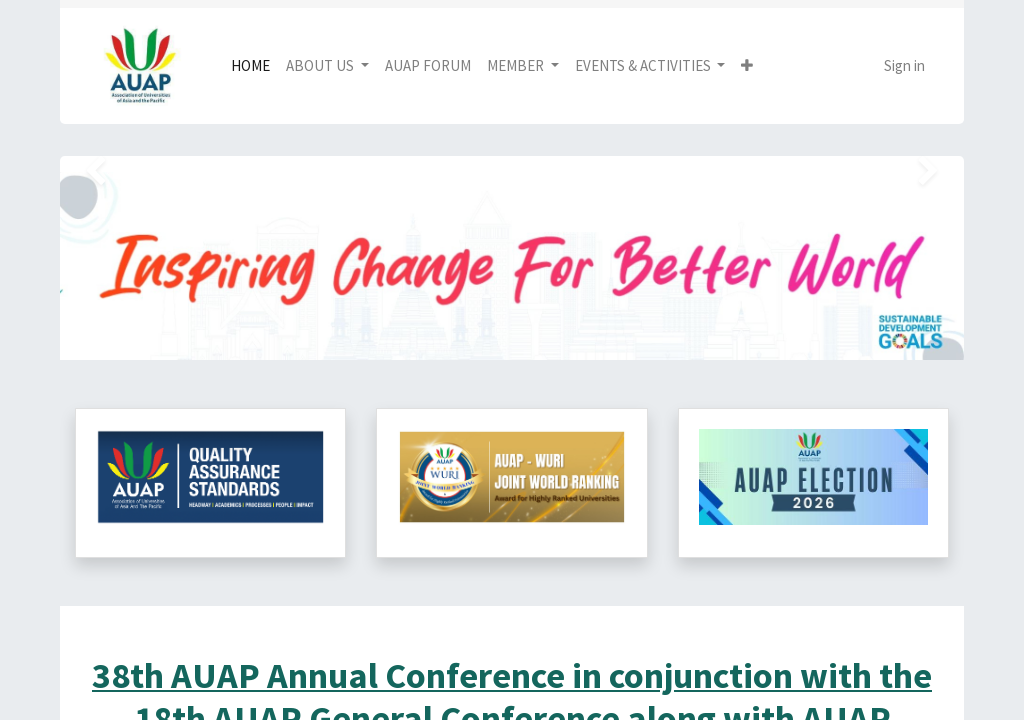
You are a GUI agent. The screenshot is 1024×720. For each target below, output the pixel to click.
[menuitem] (250, 66)
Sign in (904, 65)
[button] (747, 66)
